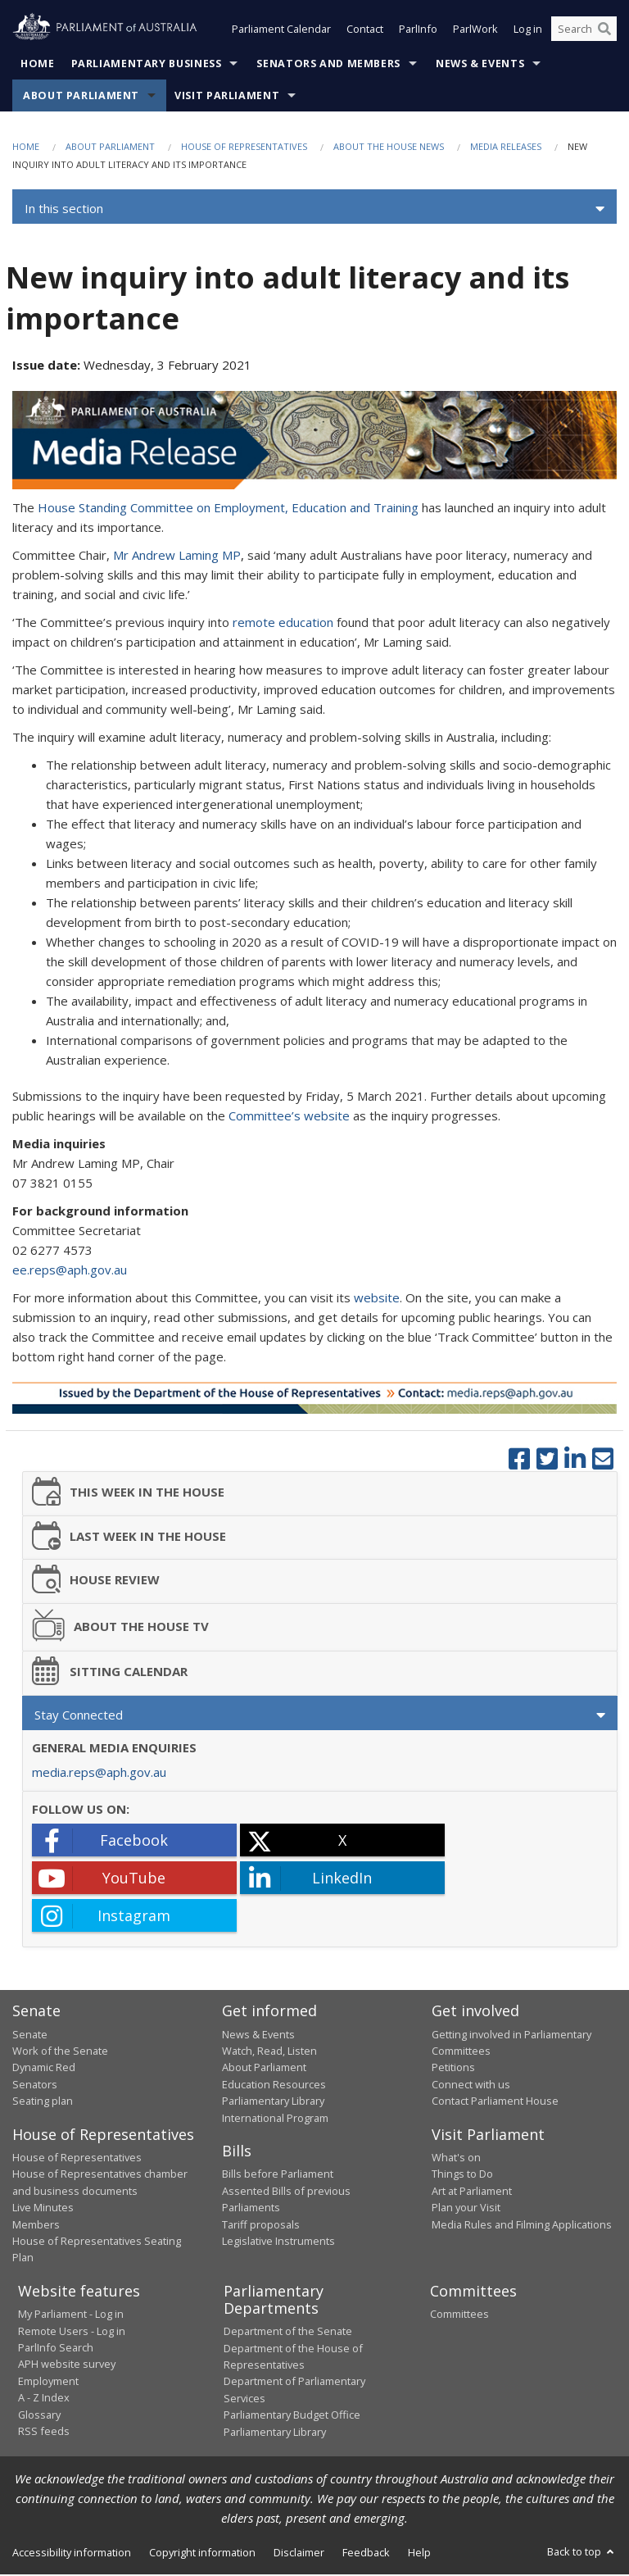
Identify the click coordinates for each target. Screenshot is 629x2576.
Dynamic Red (43, 2068)
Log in (528, 31)
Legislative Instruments (278, 2242)
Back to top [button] (582, 2553)
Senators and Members (328, 65)
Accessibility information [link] (71, 2553)
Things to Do (462, 2176)
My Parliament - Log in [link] (71, 2315)
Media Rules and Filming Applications (522, 2226)
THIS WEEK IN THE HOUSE (128, 1493)
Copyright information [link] (202, 2553)
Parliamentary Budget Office (292, 2416)
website (377, 1299)
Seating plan (42, 2102)
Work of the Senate (60, 2052)
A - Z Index (44, 2399)
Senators (34, 2086)
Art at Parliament (472, 2192)
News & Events (480, 65)
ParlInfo (418, 31)
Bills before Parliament (277, 2176)
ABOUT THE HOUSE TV (121, 1627)
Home (37, 65)
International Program (275, 2119)
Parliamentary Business (146, 65)
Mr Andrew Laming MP (177, 556)
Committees (459, 2315)
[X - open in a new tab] (342, 1841)
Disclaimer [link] (299, 2553)
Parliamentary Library (273, 2102)
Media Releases (505, 148)
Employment (48, 2382)
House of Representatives (244, 148)
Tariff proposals (261, 2226)
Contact (364, 31)
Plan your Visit (466, 2208)
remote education (283, 624)
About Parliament (81, 97)
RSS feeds (44, 2432)
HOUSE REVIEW (96, 1580)
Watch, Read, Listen (269, 2052)
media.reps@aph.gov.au (99, 1773)
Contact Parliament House (495, 2102)
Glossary (39, 2416)
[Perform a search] (604, 31)
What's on (456, 2158)
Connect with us (471, 2086)
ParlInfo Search (55, 2349)
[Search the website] (584, 31)
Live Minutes (43, 2208)
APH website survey (66, 2366)
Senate (30, 2036)
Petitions (453, 2068)
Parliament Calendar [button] (281, 31)
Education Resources (274, 2086)
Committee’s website (289, 1117)
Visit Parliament (226, 97)
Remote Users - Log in (71, 2332)
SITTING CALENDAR (110, 1672)
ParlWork (475, 31)
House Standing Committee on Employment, (163, 509)
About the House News (388, 148)
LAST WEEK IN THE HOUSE (129, 1537)
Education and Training (355, 509)
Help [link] (419, 2553)
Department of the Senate (288, 2332)
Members (36, 2226)
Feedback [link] (366, 2553)
